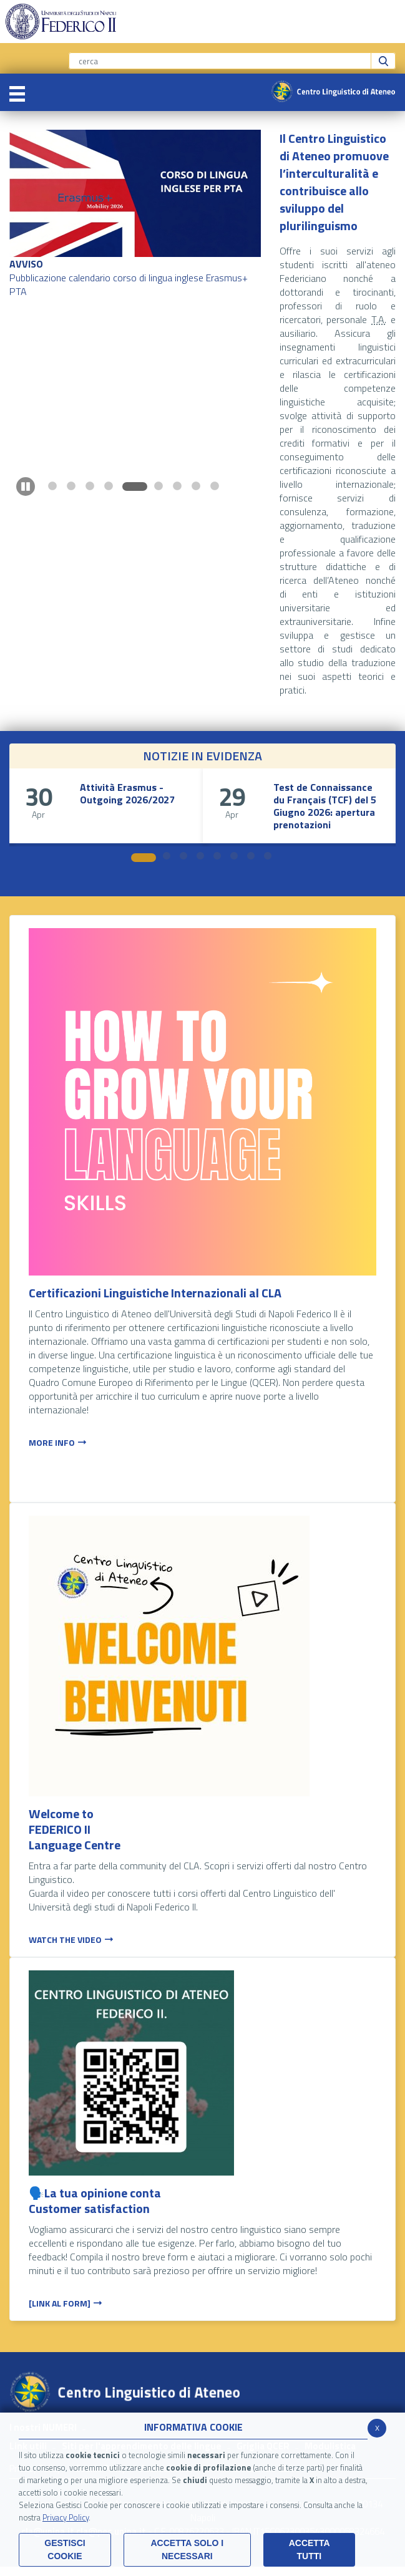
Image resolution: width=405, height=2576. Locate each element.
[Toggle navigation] (17, 92)
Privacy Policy (65, 2517)
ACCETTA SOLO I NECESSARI (186, 2549)
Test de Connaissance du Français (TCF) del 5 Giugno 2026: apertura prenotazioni (324, 806)
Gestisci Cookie (64, 2549)
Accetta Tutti (309, 2549)
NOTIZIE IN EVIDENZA (202, 755)
